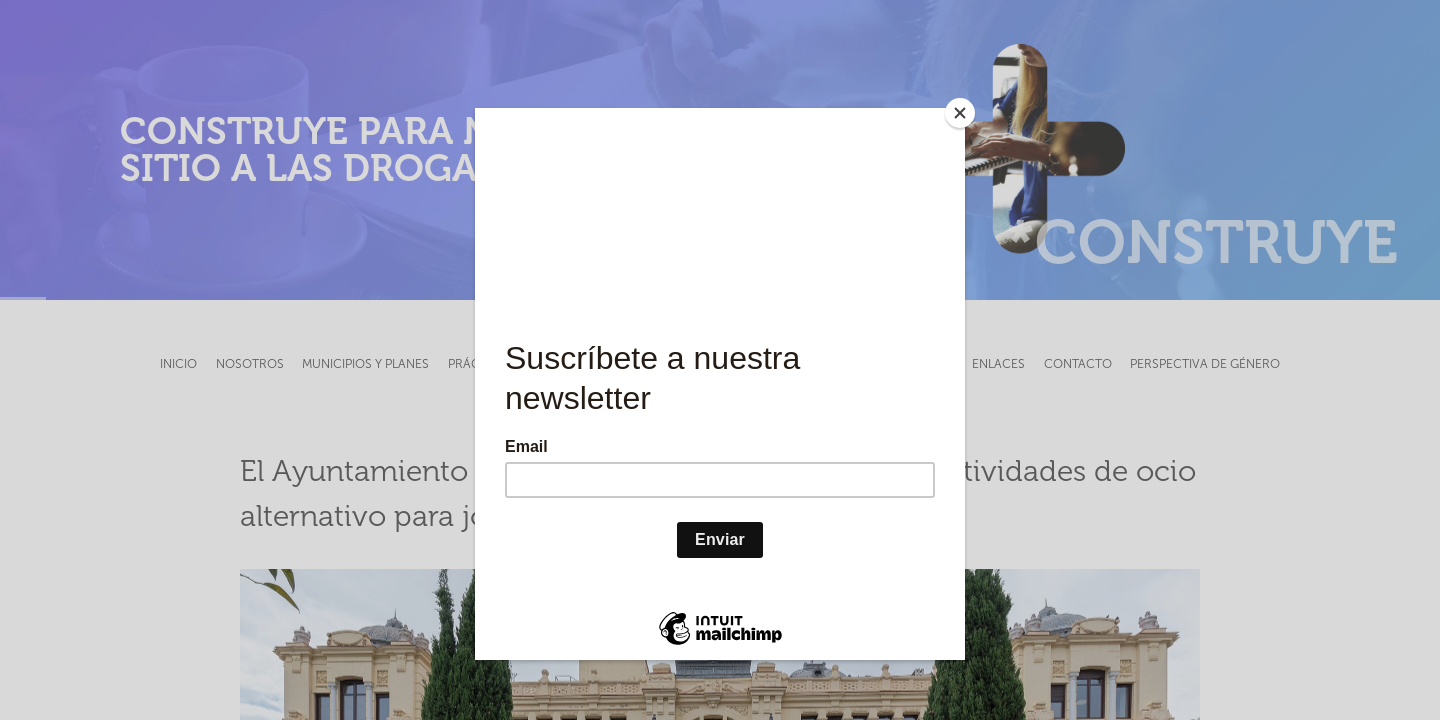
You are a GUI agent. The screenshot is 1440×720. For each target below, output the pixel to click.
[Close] (960, 113)
